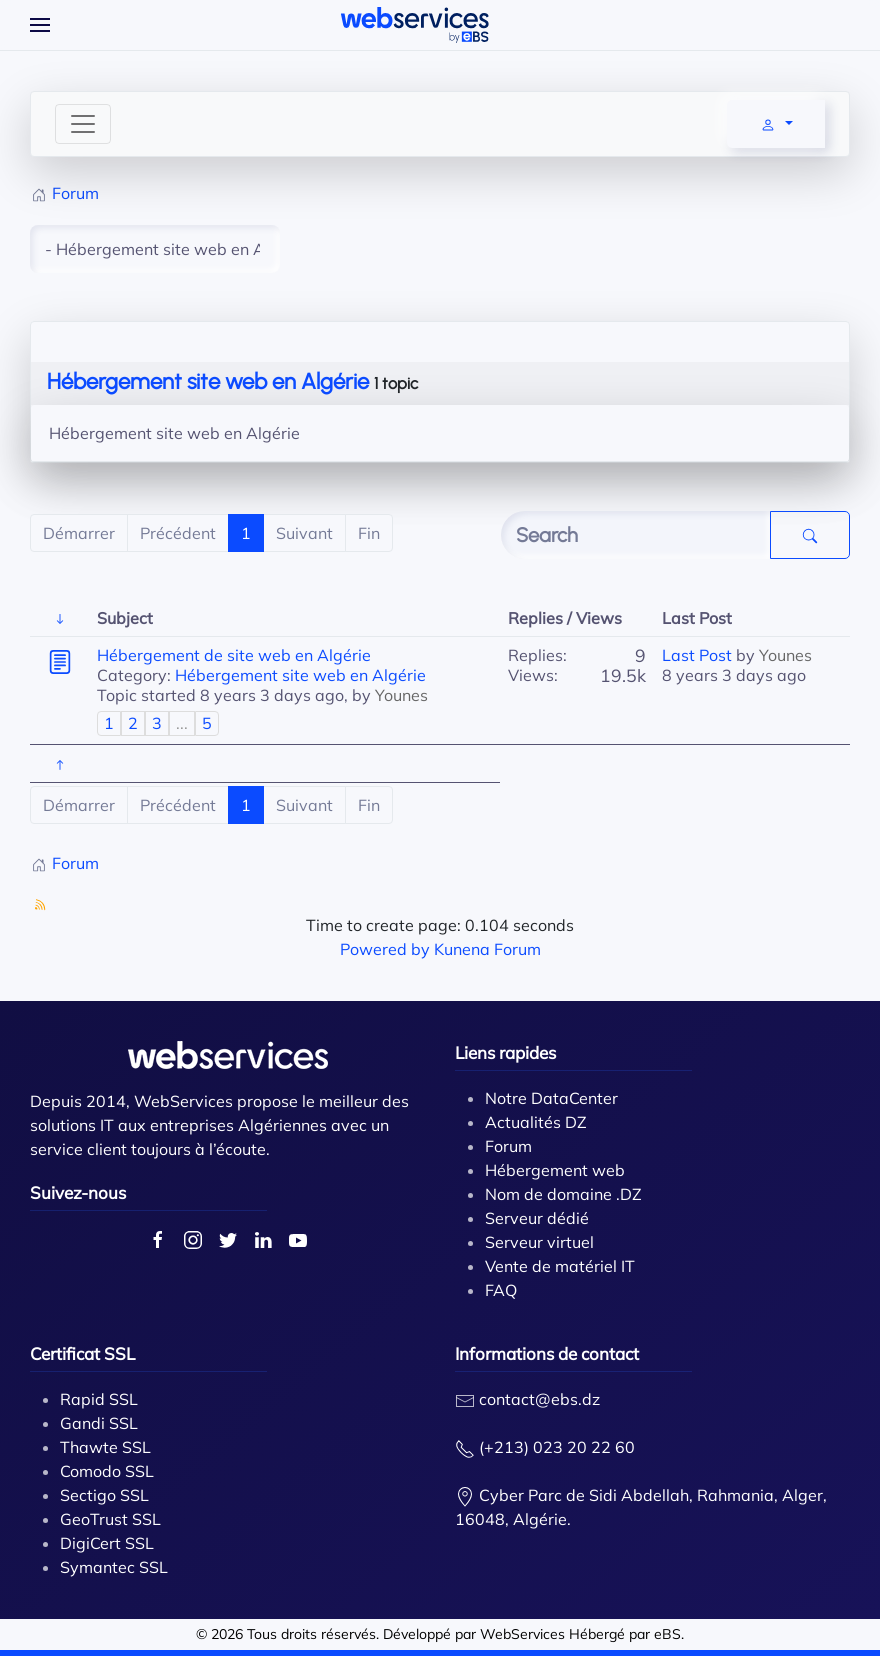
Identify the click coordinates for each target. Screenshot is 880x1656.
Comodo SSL (107, 1471)
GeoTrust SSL (110, 1519)
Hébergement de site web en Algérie (234, 655)
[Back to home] (415, 25)
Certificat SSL (82, 1353)
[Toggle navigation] (83, 124)
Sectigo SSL (104, 1495)
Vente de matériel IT (560, 1266)
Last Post (697, 655)
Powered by (385, 949)
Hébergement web (555, 1170)
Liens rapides (505, 1052)
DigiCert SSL (107, 1543)
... (182, 723)
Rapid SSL (99, 1399)
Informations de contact (547, 1353)
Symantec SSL (114, 1567)
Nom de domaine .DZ (563, 1194)
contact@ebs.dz (539, 1399)
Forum (508, 1146)
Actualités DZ (536, 1122)
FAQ (501, 1290)
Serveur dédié (537, 1218)
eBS (667, 1634)
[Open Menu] (40, 25)
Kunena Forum (487, 949)
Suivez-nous (78, 1192)
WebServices (522, 1634)
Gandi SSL (99, 1423)
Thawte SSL (105, 1447)
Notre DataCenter (551, 1098)
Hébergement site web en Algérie (208, 381)
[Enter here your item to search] (636, 535)
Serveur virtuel (539, 1242)
